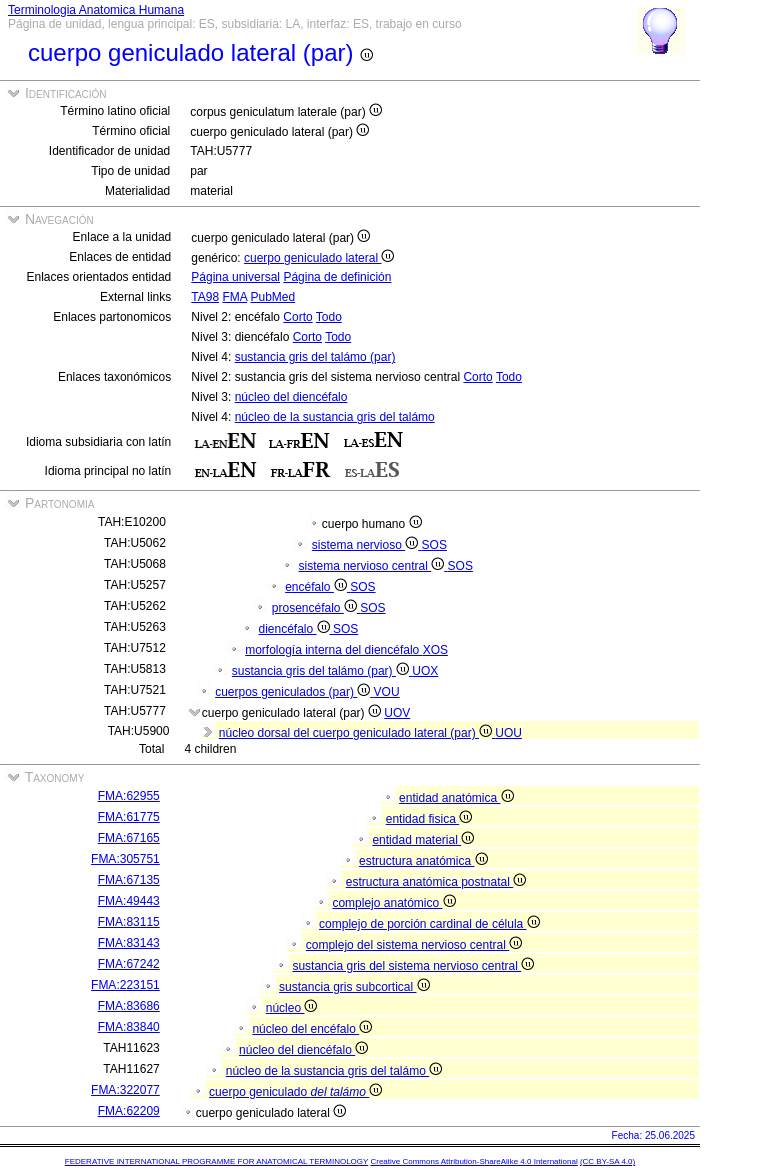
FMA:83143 (129, 943)
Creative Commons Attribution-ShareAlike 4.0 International (473, 1161)
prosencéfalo (316, 608)
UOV (397, 713)
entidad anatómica (456, 798)
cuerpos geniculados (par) (294, 692)
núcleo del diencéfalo (291, 397)
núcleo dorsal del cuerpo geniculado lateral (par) (357, 733)
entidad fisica (429, 819)
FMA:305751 (125, 859)
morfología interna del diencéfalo (333, 650)
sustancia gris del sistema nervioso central (413, 966)
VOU (387, 692)
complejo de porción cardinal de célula (429, 924)
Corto (297, 317)
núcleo (292, 1008)
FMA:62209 (129, 1111)
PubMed (272, 297)
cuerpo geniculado (295, 1092)
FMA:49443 (129, 901)
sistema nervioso (367, 545)
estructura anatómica (423, 861)
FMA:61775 (129, 817)
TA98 (205, 297)
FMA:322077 (125, 1090)
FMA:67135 (129, 880)
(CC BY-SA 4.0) (607, 1161)
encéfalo (317, 587)
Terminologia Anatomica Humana (96, 10)
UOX (425, 671)
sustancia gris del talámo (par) (315, 357)
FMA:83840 (129, 1027)
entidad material (423, 840)
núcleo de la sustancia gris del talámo (335, 417)
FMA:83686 (129, 1006)
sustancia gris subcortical (354, 987)
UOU (508, 733)
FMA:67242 (129, 964)
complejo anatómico (393, 903)
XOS (435, 650)
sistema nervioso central (373, 566)
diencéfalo (296, 629)
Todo (329, 317)
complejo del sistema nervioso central (414, 945)
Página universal (235, 277)
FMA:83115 (129, 922)
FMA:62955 (129, 796)
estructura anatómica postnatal (436, 882)
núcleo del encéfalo (312, 1029)
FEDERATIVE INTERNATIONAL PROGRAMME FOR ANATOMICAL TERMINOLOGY (216, 1161)
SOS (434, 545)
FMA (234, 297)
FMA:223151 (125, 985)
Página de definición (337, 277)
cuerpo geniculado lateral (319, 258)
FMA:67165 (129, 838)
